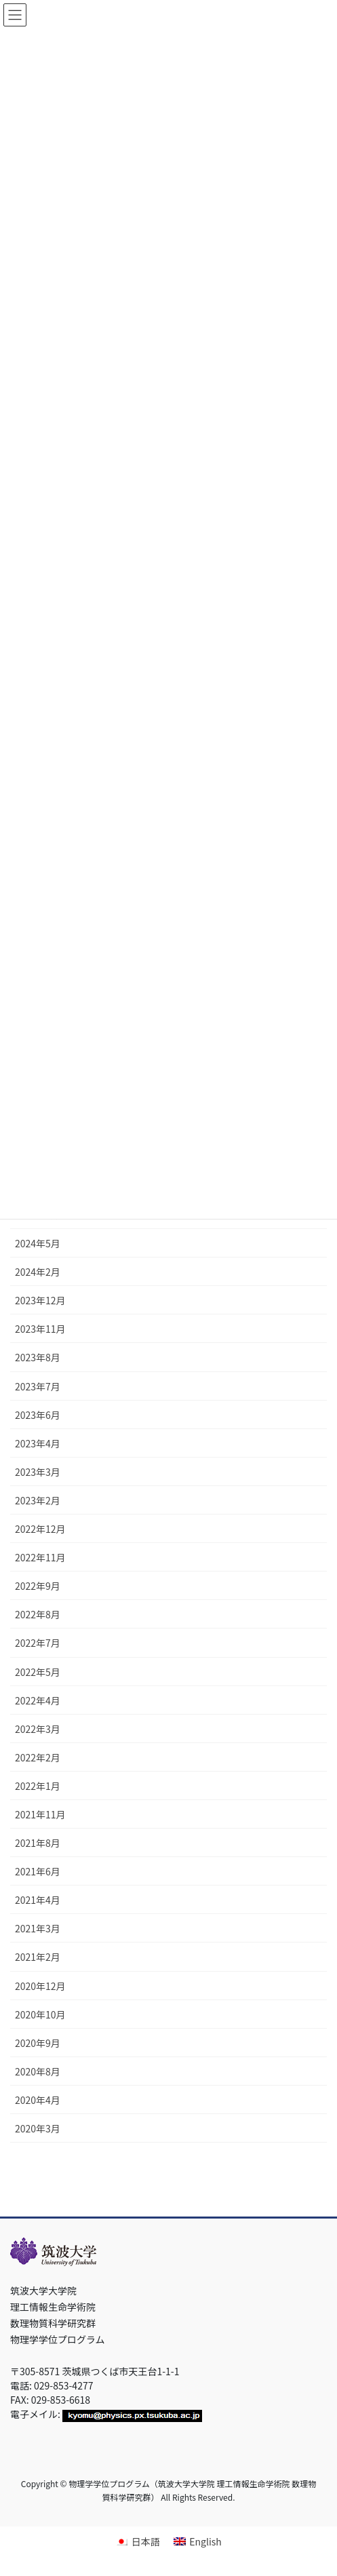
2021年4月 (37, 1900)
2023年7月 (37, 1386)
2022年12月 (40, 1529)
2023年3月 (37, 1472)
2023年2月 (37, 1500)
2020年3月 (37, 2128)
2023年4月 (37, 1443)
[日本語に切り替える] (137, 2541)
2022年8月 (37, 1614)
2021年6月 (37, 1871)
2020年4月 (37, 2100)
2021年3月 (37, 1928)
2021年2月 (37, 1957)
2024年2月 (37, 1272)
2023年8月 (37, 1357)
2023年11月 (40, 1328)
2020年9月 (37, 2043)
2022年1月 (37, 1786)
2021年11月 (40, 1814)
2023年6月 (37, 1415)
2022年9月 (37, 1586)
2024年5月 (37, 1243)
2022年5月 (37, 1672)
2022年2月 (37, 1757)
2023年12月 (40, 1300)
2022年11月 (40, 1557)
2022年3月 (37, 1729)
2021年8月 (37, 1843)
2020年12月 (40, 1986)
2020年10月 (40, 2014)
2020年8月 (37, 2071)
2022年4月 (37, 1700)
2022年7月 (37, 1643)
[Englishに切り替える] (198, 2541)
